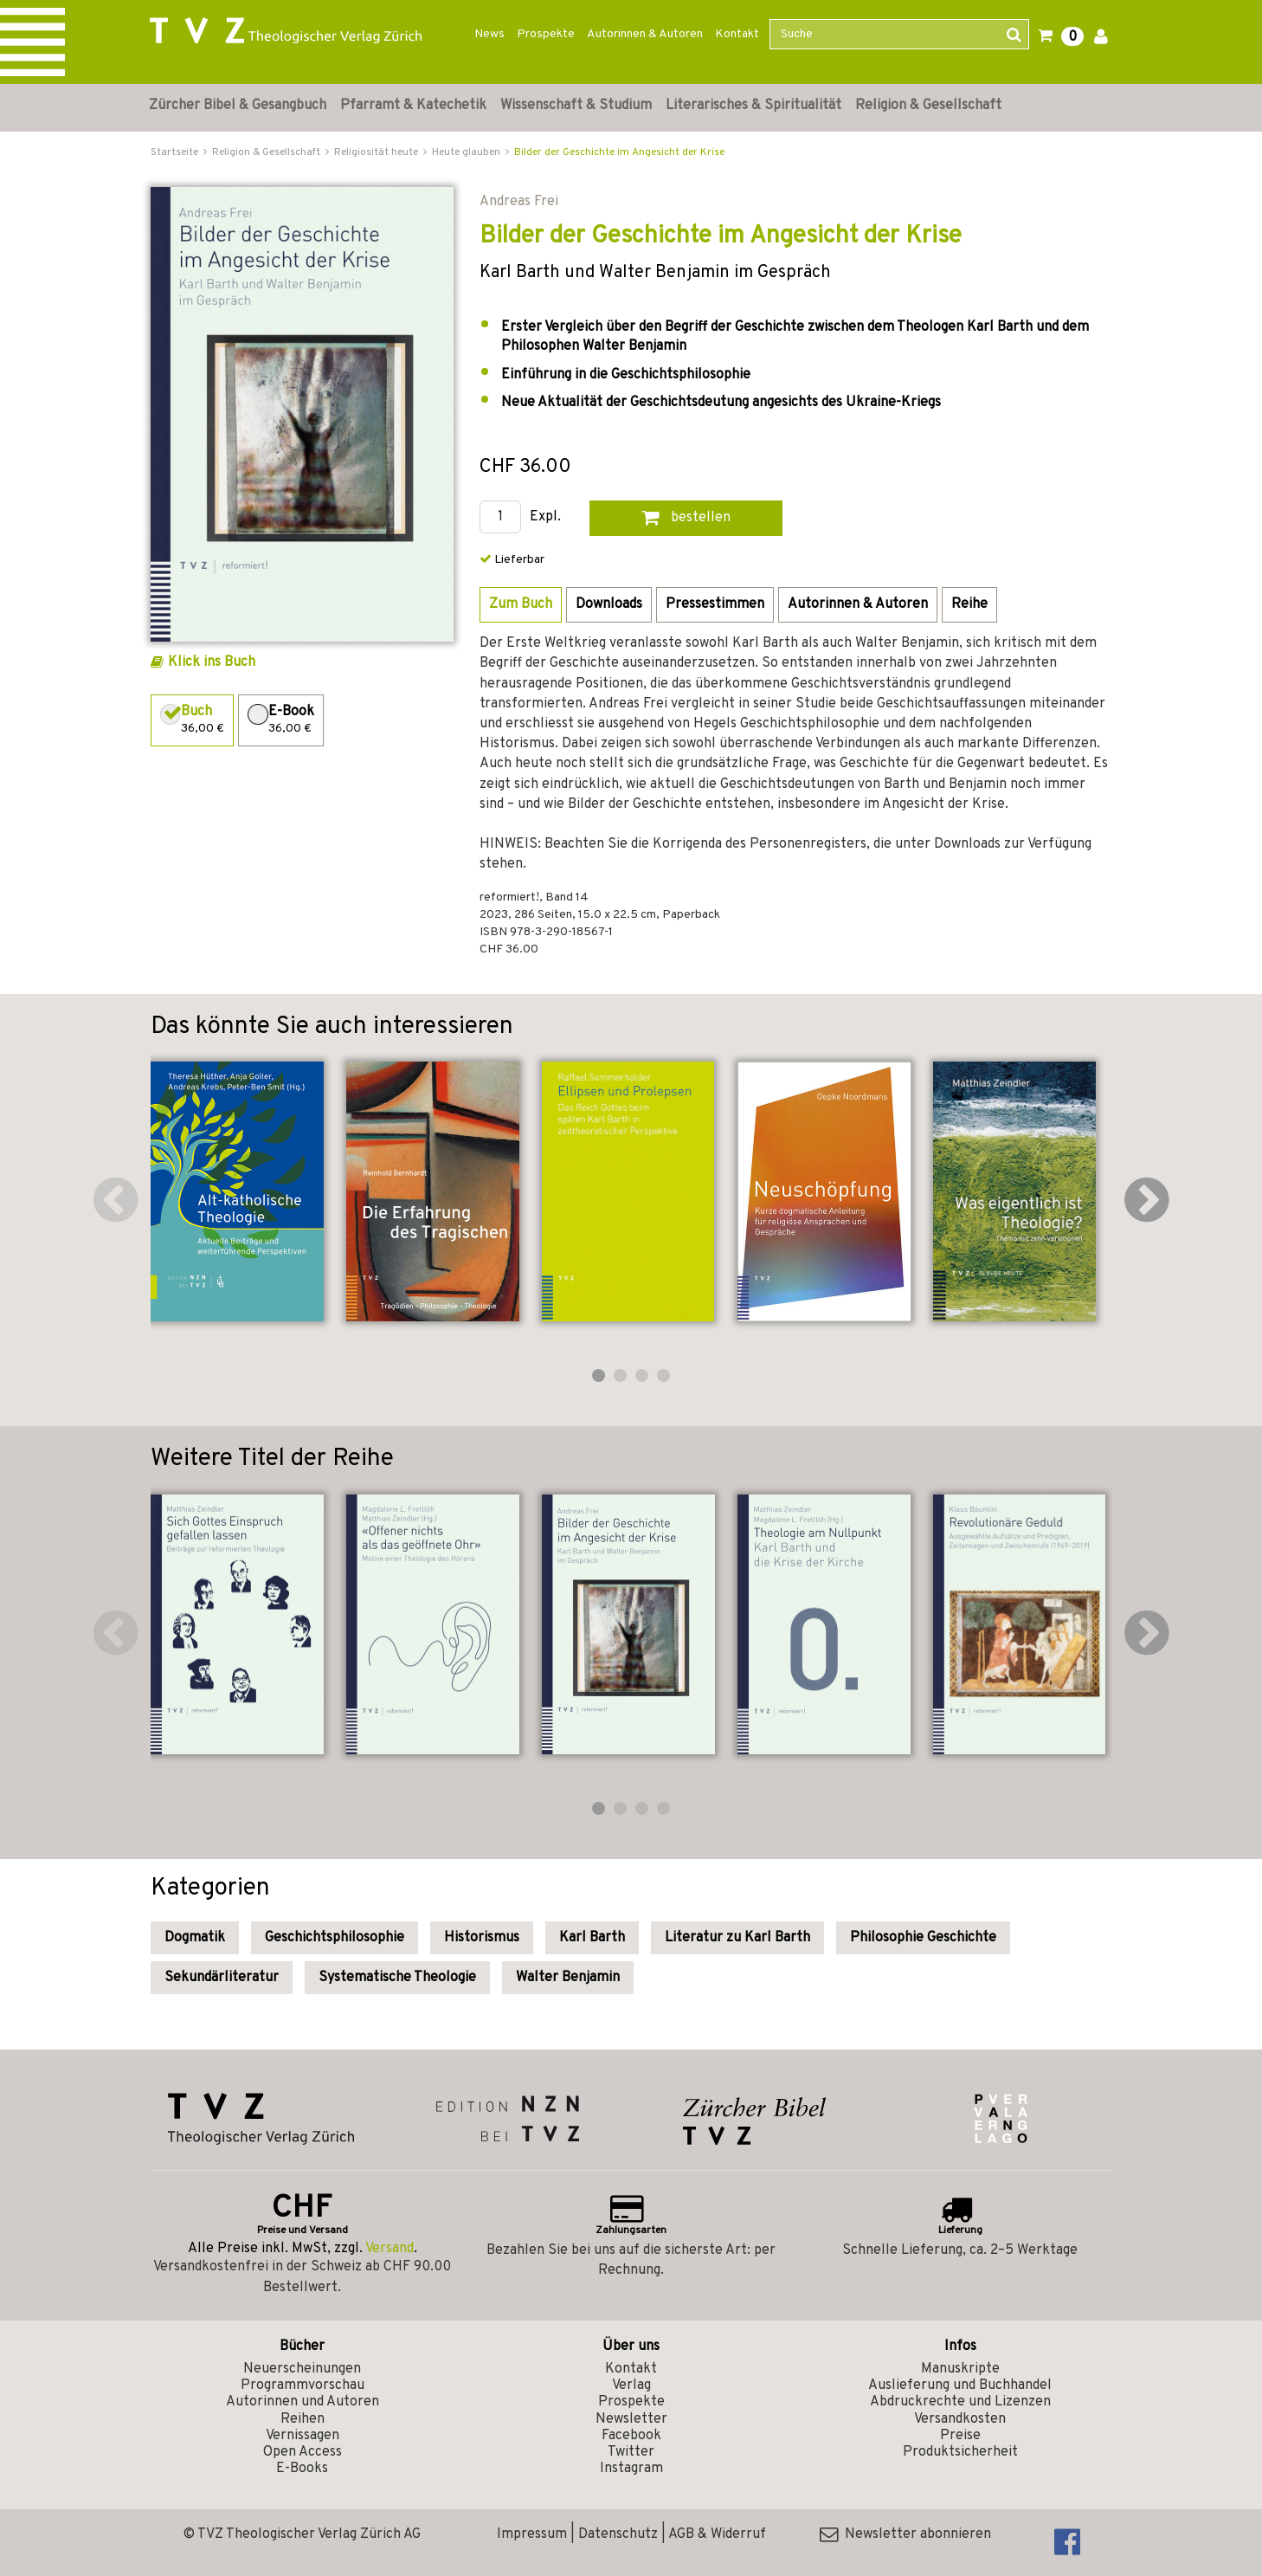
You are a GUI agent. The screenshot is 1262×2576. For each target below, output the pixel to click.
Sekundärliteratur (221, 1977)
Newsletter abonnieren (905, 2534)
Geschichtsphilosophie (334, 1938)
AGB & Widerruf (717, 2534)
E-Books (302, 2468)
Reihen (302, 2419)
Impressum (532, 2534)
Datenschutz (618, 2534)
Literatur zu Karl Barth (737, 1938)
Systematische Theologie (397, 1977)
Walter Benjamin (568, 1977)
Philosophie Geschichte (923, 1938)
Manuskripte (960, 2369)
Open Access (302, 2452)
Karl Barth (592, 1938)
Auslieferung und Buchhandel (960, 2385)
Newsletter (631, 2419)
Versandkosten (960, 2419)
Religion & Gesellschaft (928, 105)
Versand (389, 2248)
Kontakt (737, 34)
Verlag (631, 2385)
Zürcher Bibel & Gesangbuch (237, 105)
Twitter (631, 2452)
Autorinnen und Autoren (302, 2402)
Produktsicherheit (960, 2452)
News (489, 34)
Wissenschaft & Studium (576, 105)
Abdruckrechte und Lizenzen (960, 2402)
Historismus (481, 1938)
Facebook (631, 2435)
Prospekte (546, 34)
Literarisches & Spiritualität (753, 105)
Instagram (631, 2468)
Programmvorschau (302, 2385)
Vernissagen (302, 2435)
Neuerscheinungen (302, 2369)
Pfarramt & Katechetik (413, 105)
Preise (960, 2435)
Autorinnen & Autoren (645, 34)
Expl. (545, 517)
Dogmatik (194, 1938)
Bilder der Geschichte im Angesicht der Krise (619, 152)
